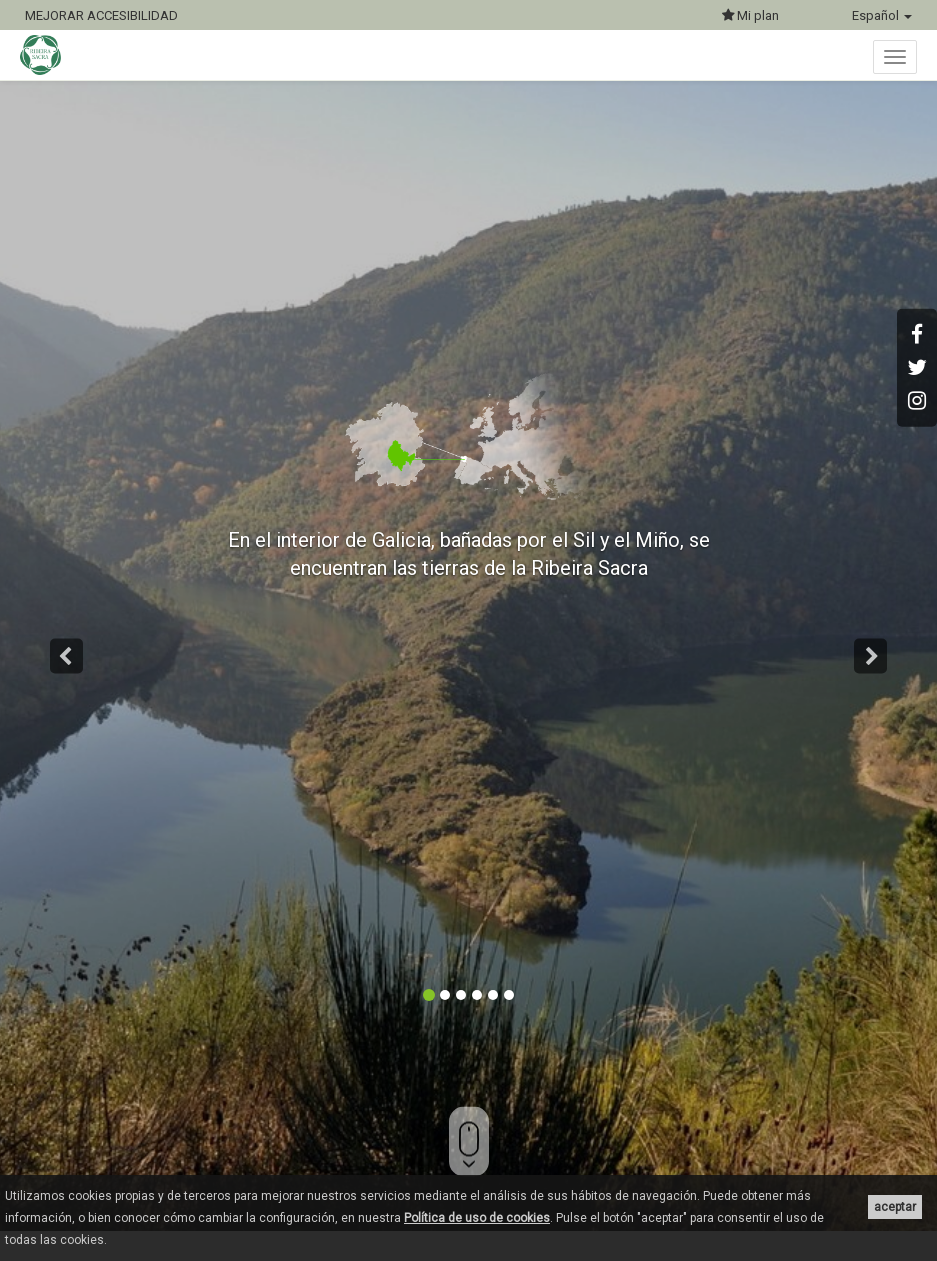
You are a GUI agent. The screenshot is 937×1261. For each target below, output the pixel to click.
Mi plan (750, 15)
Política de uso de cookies (477, 1218)
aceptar (895, 1207)
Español (882, 15)
